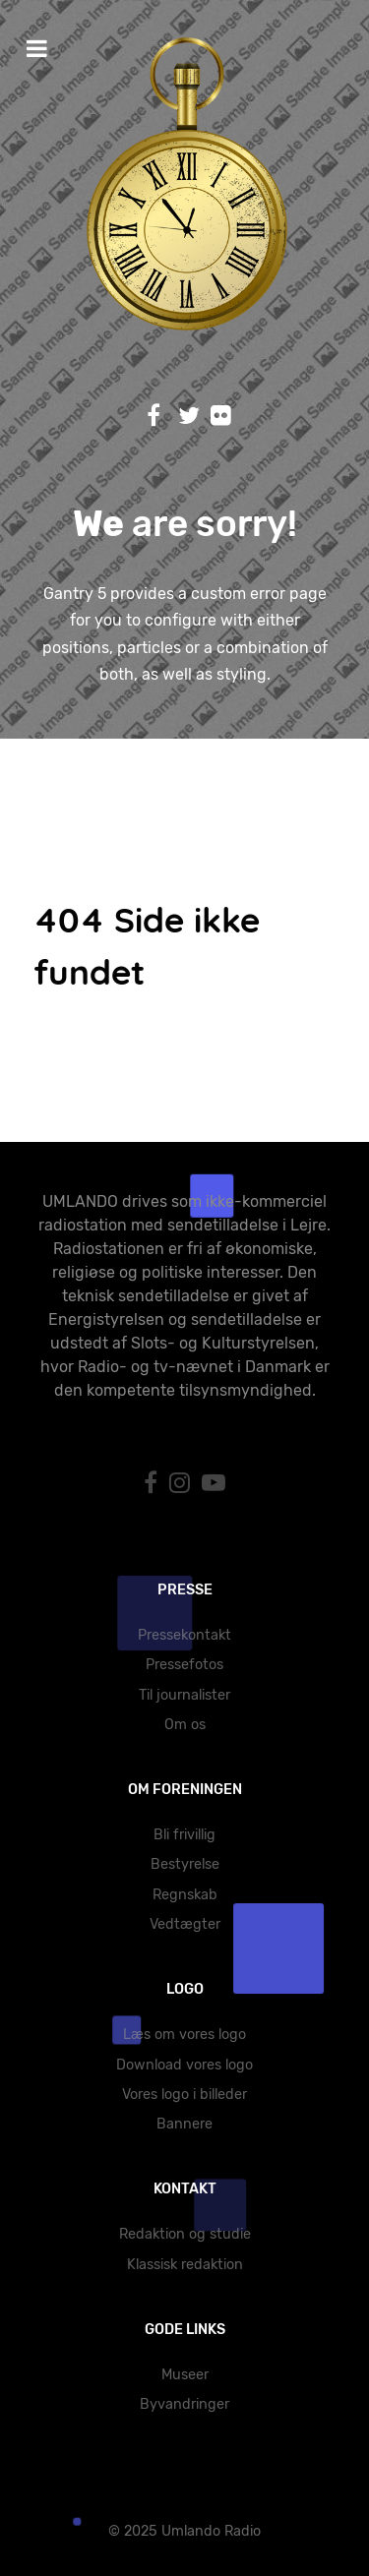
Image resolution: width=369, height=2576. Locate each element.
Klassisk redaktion (185, 2264)
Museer (185, 2374)
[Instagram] (182, 1483)
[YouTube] (213, 1483)
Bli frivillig (184, 1835)
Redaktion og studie (185, 2234)
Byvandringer (184, 2404)
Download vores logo (184, 2065)
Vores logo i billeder (184, 2094)
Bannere (184, 2124)
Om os (185, 1724)
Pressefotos (184, 1664)
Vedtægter (185, 1924)
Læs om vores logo (184, 2034)
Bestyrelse (185, 1864)
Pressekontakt (184, 1635)
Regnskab (185, 1895)
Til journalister (184, 1695)
